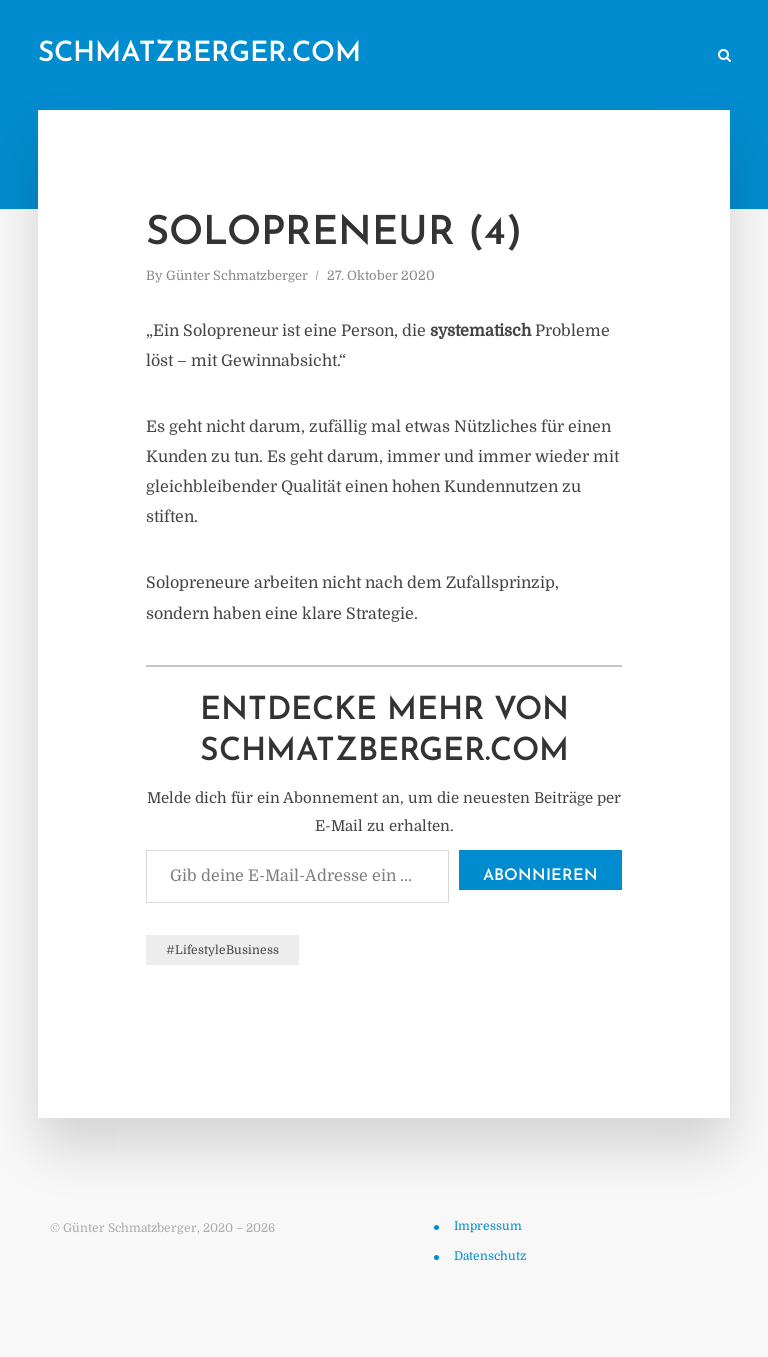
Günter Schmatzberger (237, 275)
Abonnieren (540, 876)
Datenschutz (490, 1256)
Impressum (488, 1226)
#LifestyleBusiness (222, 950)
